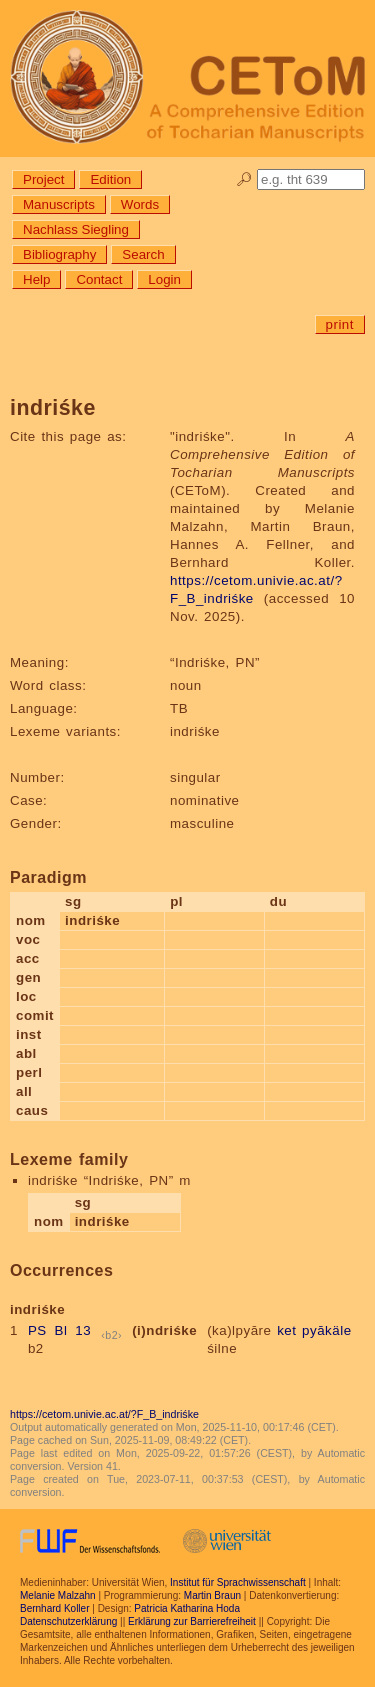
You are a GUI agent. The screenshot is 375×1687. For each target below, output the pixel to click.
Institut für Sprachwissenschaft (238, 1582)
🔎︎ (244, 179)
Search (143, 254)
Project (43, 179)
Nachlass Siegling (76, 229)
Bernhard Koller (54, 1608)
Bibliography (59, 254)
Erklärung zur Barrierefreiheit (192, 1621)
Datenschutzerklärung (68, 1621)
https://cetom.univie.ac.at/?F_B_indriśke (104, 1414)
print (340, 324)
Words (140, 204)
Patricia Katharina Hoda (187, 1608)
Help (36, 279)
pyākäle (326, 1330)
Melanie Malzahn (58, 1595)
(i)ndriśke (164, 1330)
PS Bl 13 (59, 1330)
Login (164, 279)
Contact (99, 279)
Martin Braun (212, 1595)
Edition (110, 179)
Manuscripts (59, 204)
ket (286, 1330)
